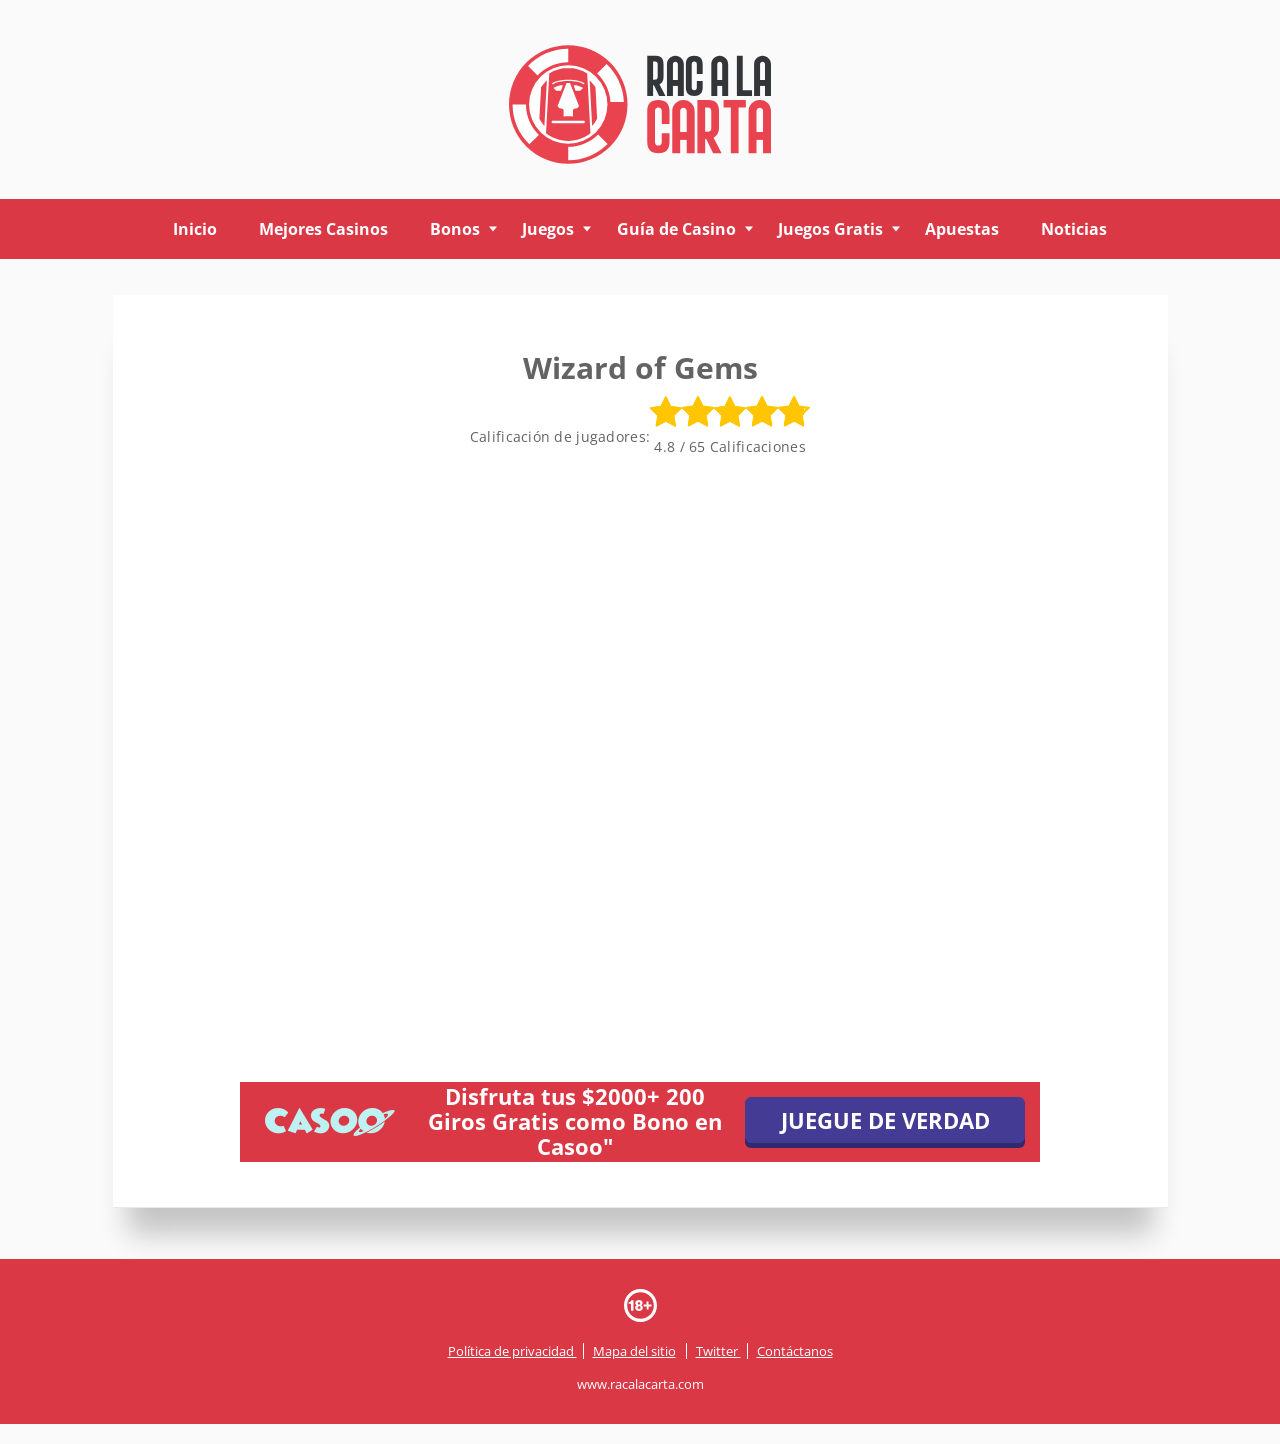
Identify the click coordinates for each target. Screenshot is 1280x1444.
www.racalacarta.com (640, 1384)
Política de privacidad (512, 1351)
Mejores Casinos (323, 229)
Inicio (195, 229)
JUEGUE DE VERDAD (885, 1120)
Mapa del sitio (634, 1351)
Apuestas (962, 229)
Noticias (1074, 229)
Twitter (718, 1351)
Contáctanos (795, 1351)
